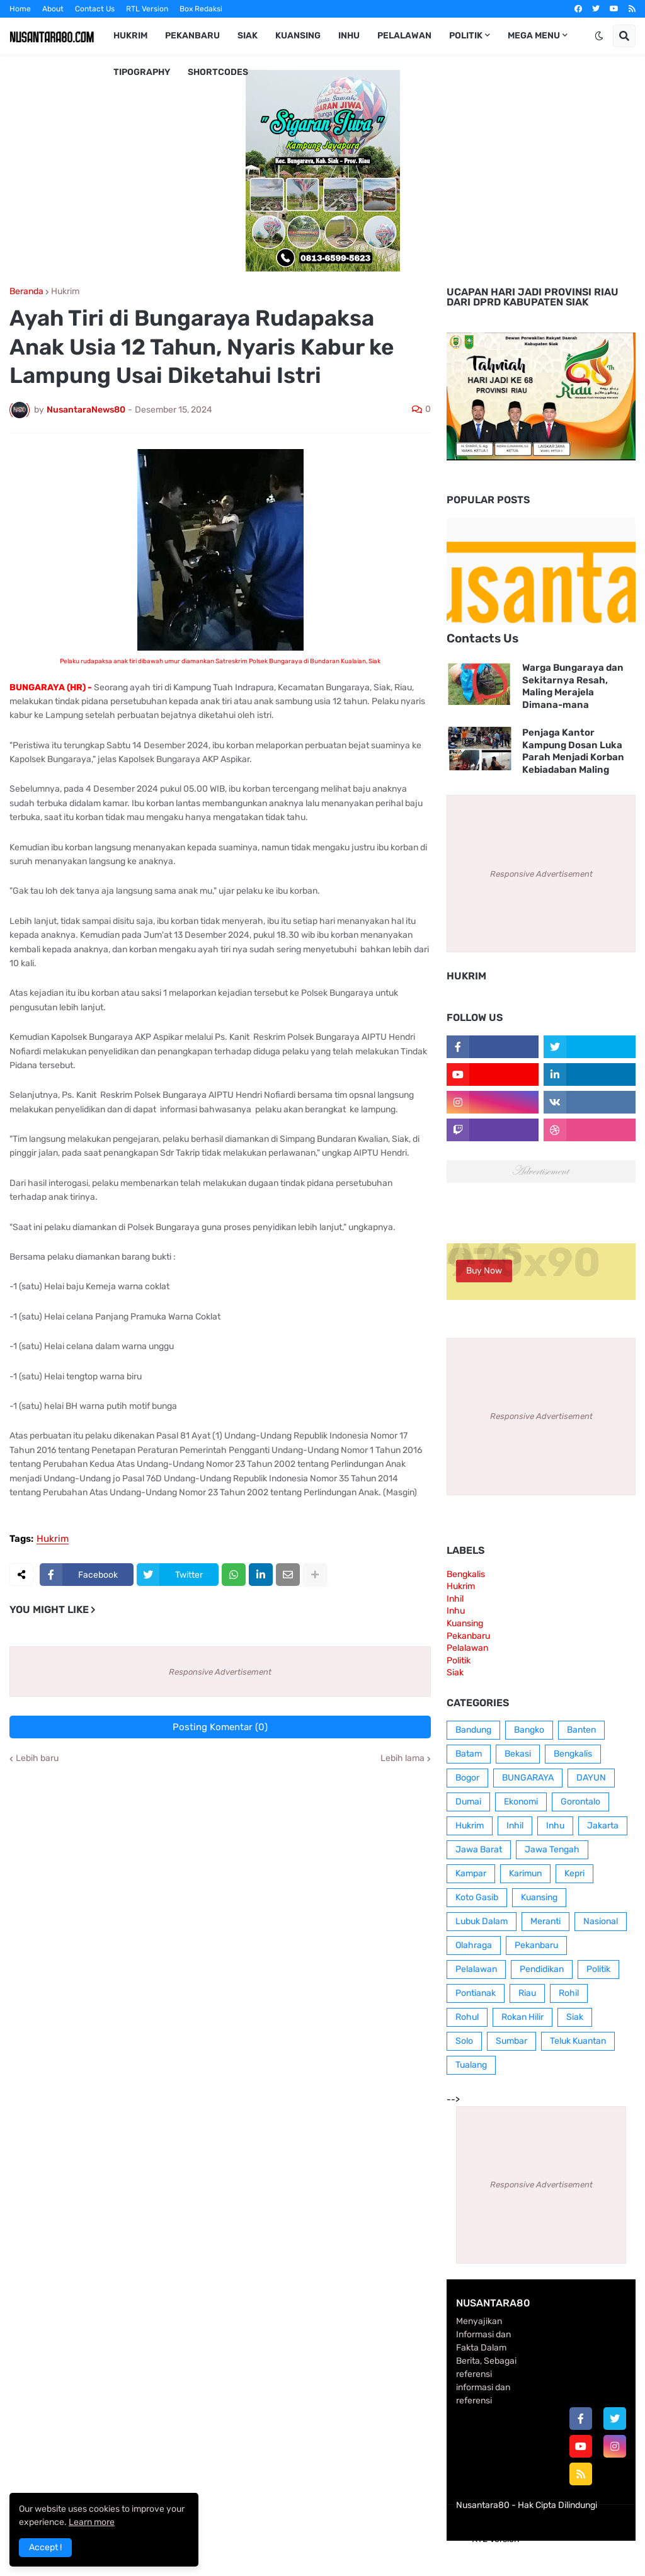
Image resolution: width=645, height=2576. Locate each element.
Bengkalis (466, 1574)
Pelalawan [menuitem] (404, 35)
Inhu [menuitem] (349, 35)
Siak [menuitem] (247, 35)
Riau (527, 1993)
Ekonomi (521, 1801)
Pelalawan (467, 1648)
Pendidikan (542, 1969)
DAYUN (591, 1777)
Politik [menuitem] (465, 35)
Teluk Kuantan (578, 2041)
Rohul (467, 2017)
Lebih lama (402, 1758)
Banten (581, 1729)
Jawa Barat (478, 1849)
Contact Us (95, 8)
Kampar (470, 1873)
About (53, 8)
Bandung (473, 1729)
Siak (455, 1672)
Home (20, 8)
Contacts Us (482, 638)
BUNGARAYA (528, 1777)
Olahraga (473, 1945)
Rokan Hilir (522, 2017)
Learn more (92, 2522)
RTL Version (147, 8)
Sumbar (511, 2041)
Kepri (574, 1873)
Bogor (467, 1777)
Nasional (600, 1921)
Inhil (455, 1598)
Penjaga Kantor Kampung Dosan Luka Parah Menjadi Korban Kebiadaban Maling (573, 751)
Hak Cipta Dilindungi (557, 2505)
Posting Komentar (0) (220, 1727)
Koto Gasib (476, 1897)
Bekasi (518, 1753)
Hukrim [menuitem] (130, 35)
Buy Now (484, 1270)
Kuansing (465, 1623)
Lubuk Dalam (481, 1921)
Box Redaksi (201, 8)
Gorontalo (580, 1801)
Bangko (529, 1729)
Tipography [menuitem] (141, 72)
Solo (464, 2041)
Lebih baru (37, 1758)
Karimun (525, 1873)
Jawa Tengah (552, 1849)
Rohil (569, 1993)
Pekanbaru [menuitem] (192, 35)
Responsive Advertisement (220, 1672)
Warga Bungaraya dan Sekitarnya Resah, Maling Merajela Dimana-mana (573, 686)
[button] (599, 36)
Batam (468, 1753)
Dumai (468, 1801)
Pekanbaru (468, 1636)
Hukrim (65, 291)
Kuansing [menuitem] (298, 35)
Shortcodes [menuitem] (218, 72)
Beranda (26, 291)
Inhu (456, 1610)
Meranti (545, 1921)
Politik (459, 1660)
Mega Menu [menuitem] (534, 35)
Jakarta (603, 1825)
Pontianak (475, 1993)
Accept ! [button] (45, 2547)
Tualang (471, 2065)
